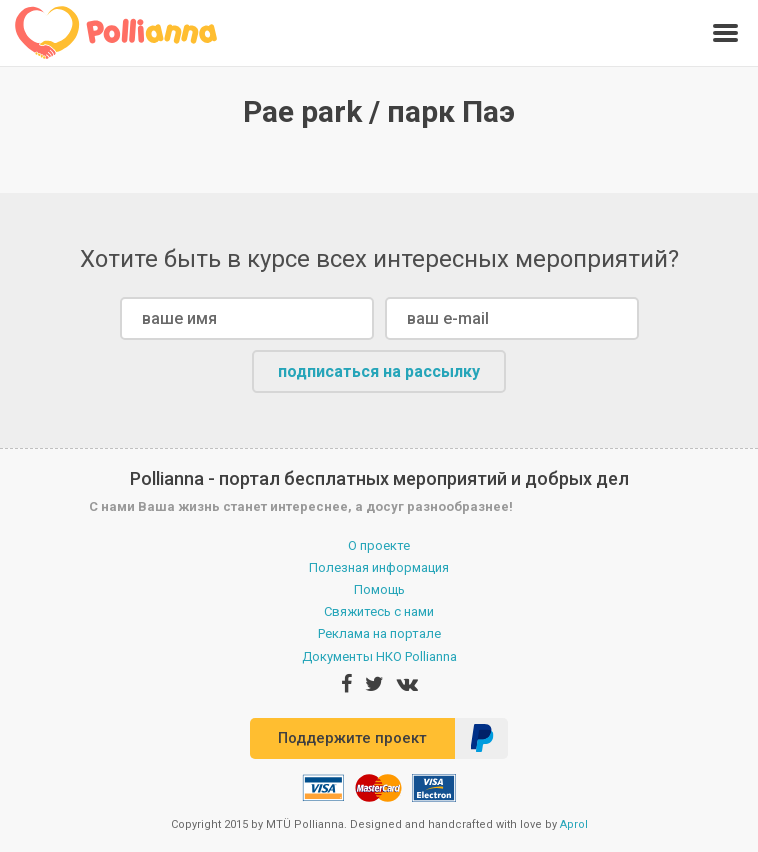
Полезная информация (379, 567)
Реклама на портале (379, 633)
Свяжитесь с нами (379, 611)
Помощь (379, 589)
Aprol (574, 824)
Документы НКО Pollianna (379, 656)
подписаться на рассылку (379, 371)
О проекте (379, 545)
